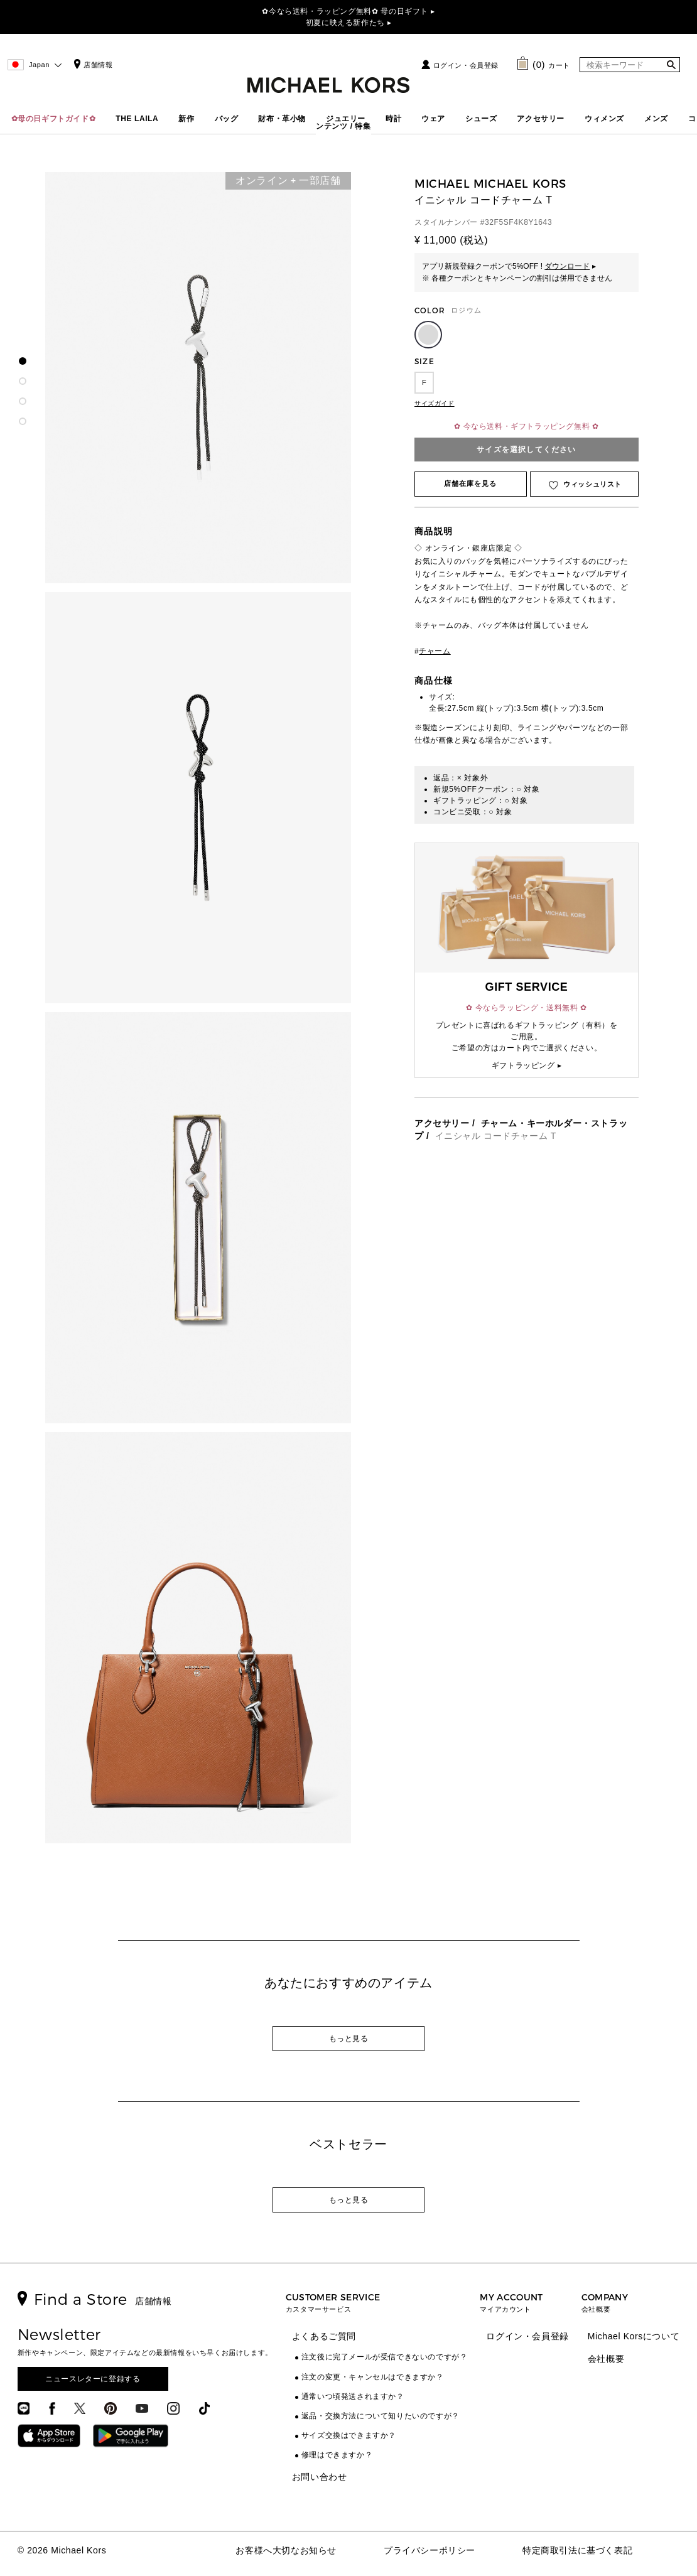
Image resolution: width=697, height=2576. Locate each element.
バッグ (227, 118)
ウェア (433, 118)
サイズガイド (434, 403)
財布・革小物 (282, 118)
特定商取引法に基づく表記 (577, 2550)
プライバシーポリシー (429, 2550)
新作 (186, 118)
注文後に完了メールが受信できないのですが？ (384, 2356)
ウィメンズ (604, 118)
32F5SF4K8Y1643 (518, 222)
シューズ (481, 118)
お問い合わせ (319, 2477)
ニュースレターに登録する (92, 2378)
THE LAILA (137, 118)
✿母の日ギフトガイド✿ (53, 118)
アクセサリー (541, 118)
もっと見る (349, 2038)
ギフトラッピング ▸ (526, 1065)
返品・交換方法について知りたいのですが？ (380, 2416)
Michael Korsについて (634, 2336)
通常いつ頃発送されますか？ (352, 2396)
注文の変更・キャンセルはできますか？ (372, 2377)
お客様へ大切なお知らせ (286, 2550)
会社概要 (606, 2359)
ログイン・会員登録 (466, 65)
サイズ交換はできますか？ (348, 2435)
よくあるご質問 (324, 2336)
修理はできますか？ (336, 2454)
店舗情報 (91, 64)
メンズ (656, 118)
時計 (393, 118)
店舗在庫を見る (470, 483)
